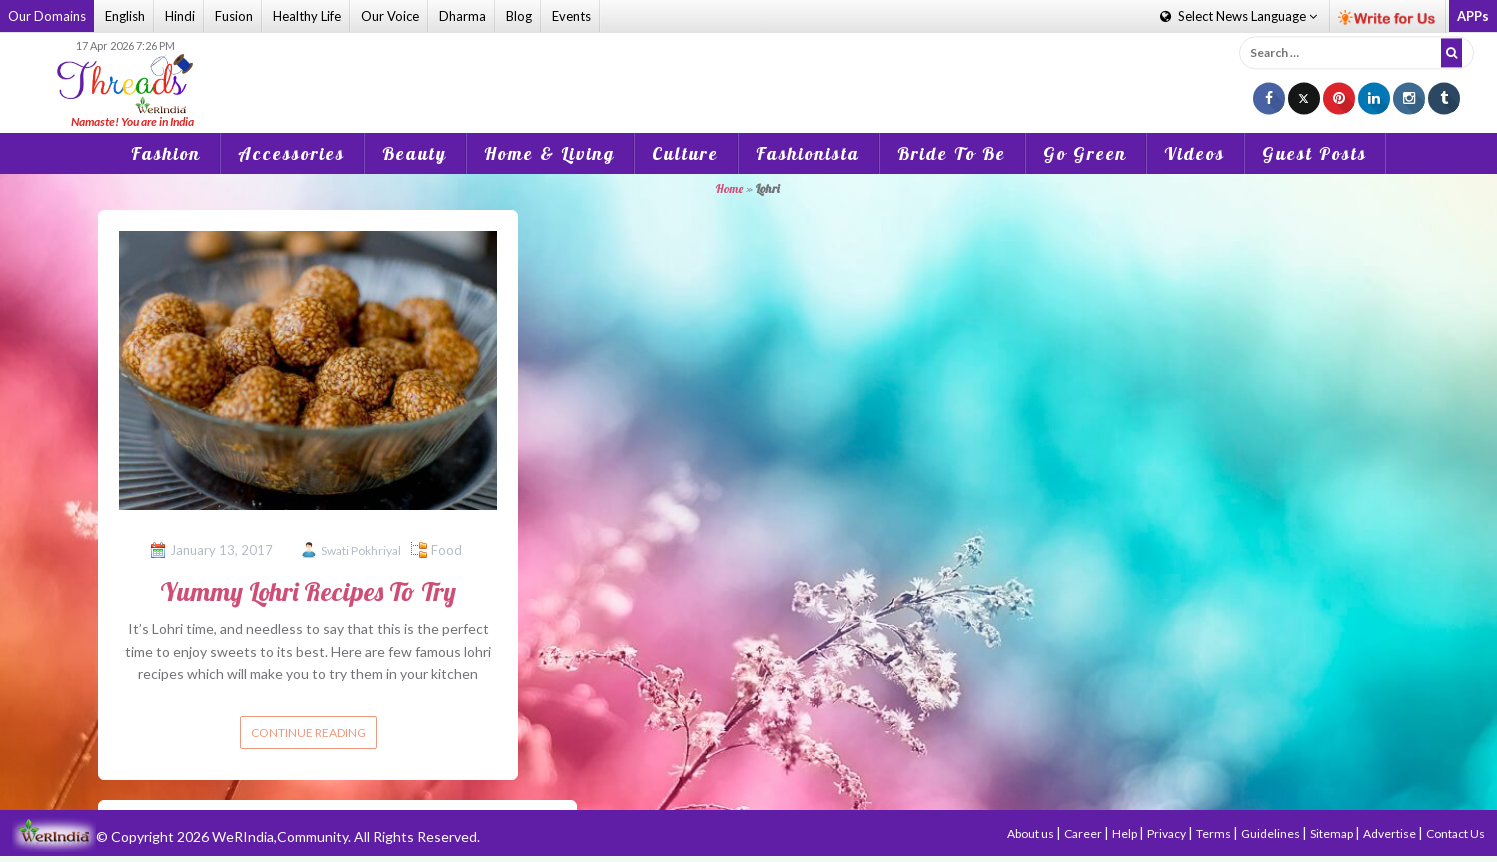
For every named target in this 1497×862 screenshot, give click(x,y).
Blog (519, 16)
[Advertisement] (749, 69)
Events (571, 16)
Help (1125, 833)
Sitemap (1332, 833)
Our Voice (390, 16)
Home (729, 188)
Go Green (1085, 153)
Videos (1194, 153)
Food (446, 550)
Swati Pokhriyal (361, 550)
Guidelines (1271, 833)
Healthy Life (307, 16)
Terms (1214, 833)
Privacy (1167, 833)
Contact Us (1455, 833)
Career (1084, 833)
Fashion (166, 153)
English (125, 16)
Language (1238, 16)
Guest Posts (1314, 153)
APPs (1473, 16)
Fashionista (808, 153)
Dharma (462, 16)
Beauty (414, 153)
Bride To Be (951, 153)
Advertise (1390, 833)
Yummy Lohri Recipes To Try (308, 591)
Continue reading (308, 732)
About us (1031, 833)
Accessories (291, 153)
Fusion (234, 16)
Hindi (180, 16)
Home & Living (549, 153)
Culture (685, 153)
